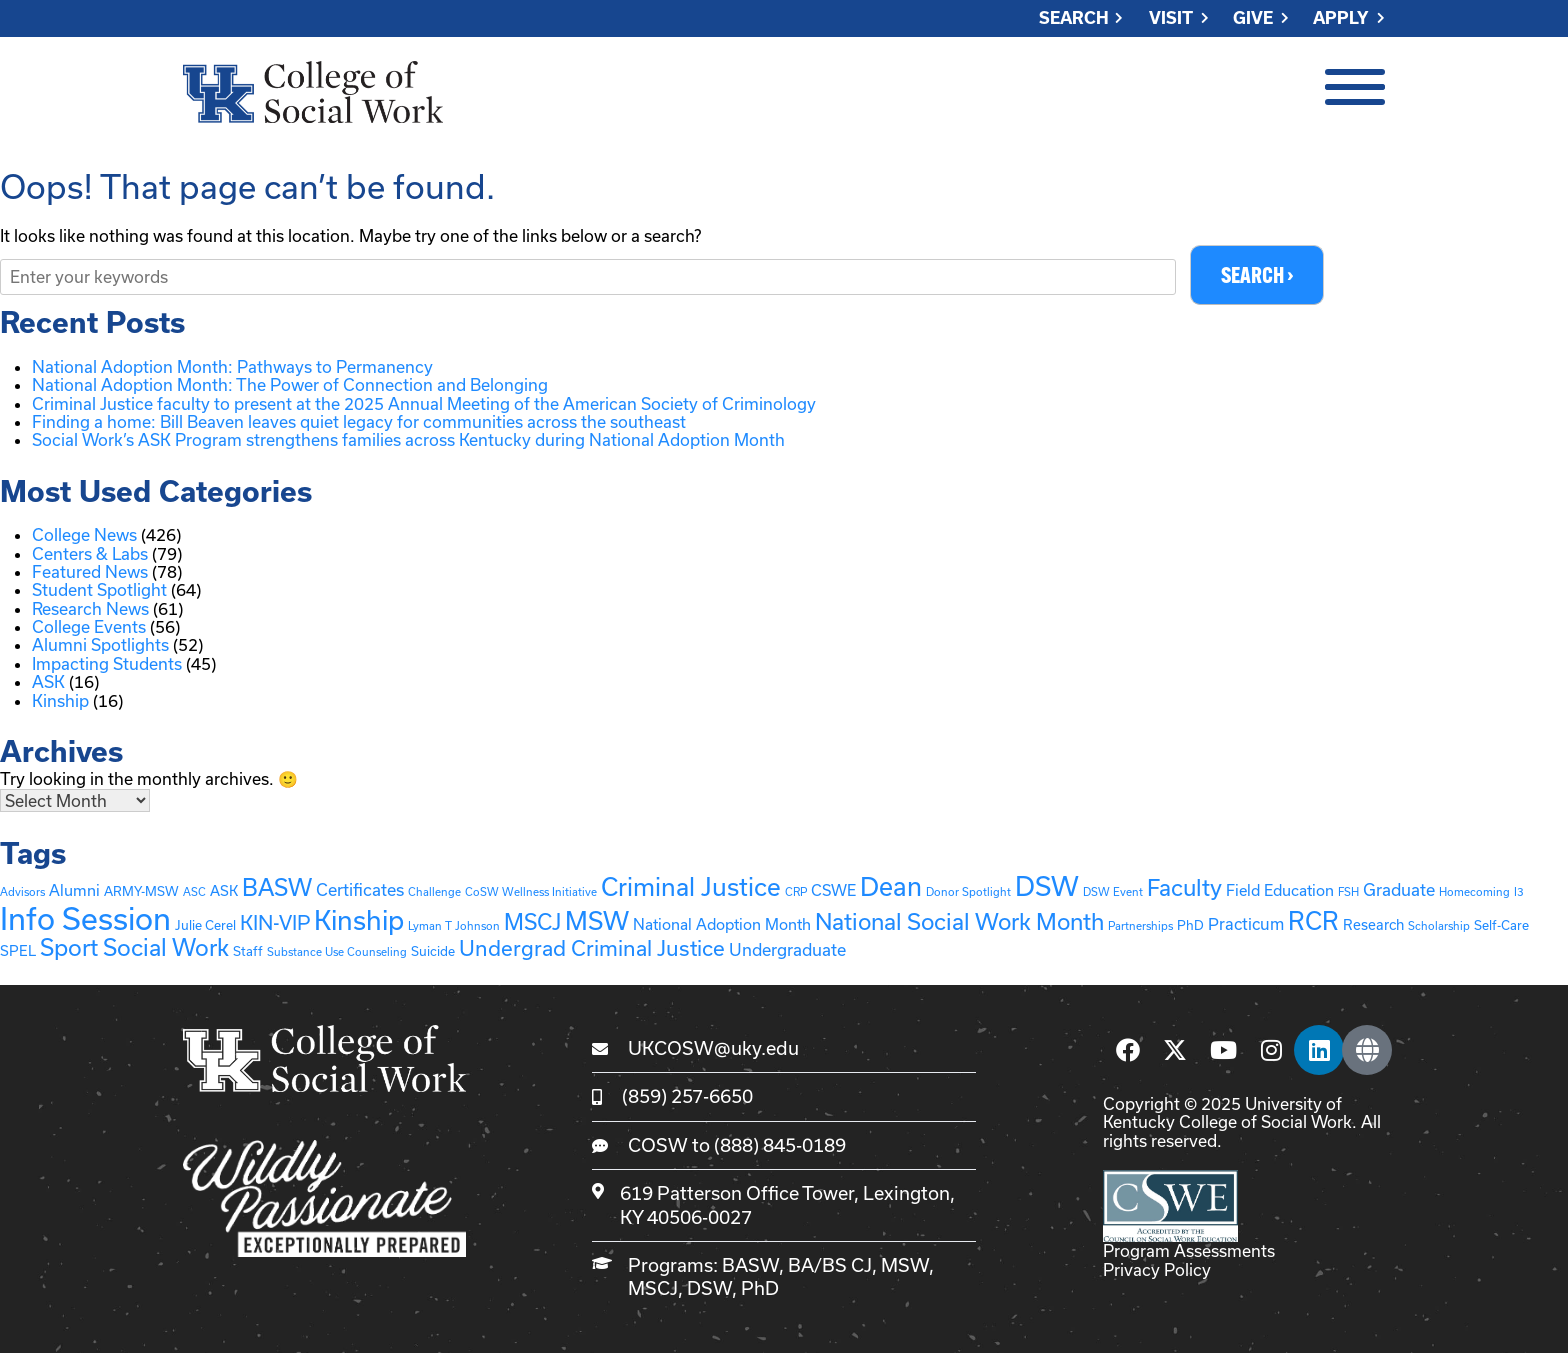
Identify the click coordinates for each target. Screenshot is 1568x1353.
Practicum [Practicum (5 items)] (1246, 924)
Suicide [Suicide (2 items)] (433, 952)
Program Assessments (1189, 1251)
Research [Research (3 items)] (1373, 924)
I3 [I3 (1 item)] (1519, 892)
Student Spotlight (99, 589)
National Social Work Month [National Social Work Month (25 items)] (959, 921)
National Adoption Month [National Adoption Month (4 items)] (722, 924)
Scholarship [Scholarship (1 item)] (1439, 925)
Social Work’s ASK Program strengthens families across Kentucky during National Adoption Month (408, 439)
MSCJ (653, 1289)
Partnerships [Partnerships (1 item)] (1140, 925)
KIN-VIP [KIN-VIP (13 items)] (275, 922)
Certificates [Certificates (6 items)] (360, 890)
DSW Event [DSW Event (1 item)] (1113, 892)
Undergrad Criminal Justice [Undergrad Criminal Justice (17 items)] (592, 949)
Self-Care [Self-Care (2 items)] (1501, 925)
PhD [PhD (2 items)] (1190, 925)
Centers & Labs (90, 553)
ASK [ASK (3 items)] (224, 891)
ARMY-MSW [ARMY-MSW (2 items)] (141, 892)
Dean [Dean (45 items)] (891, 887)
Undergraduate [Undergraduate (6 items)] (787, 950)
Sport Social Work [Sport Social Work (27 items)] (134, 948)
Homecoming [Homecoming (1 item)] (1474, 892)
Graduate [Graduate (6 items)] (1399, 890)
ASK (48, 681)
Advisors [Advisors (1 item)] (22, 892)
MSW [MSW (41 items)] (597, 920)
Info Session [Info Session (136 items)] (85, 918)
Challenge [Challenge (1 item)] (434, 892)
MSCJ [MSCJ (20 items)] (532, 921)
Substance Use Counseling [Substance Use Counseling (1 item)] (337, 952)
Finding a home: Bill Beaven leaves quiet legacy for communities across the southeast (359, 421)
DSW (709, 1289)
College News (84, 534)
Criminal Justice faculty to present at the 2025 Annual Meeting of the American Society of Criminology (426, 403)
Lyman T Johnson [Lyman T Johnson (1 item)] (454, 925)
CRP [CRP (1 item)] (796, 892)
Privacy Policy (1157, 1269)
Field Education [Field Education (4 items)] (1280, 891)
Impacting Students (107, 663)
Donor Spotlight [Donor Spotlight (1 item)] (968, 892)
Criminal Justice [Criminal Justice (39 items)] (691, 887)
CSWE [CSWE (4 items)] (833, 891)
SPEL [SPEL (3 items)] (18, 951)
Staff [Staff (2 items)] (248, 952)
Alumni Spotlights (100, 644)
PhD (760, 1289)
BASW (750, 1265)
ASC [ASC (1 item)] (194, 892)
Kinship (60, 700)
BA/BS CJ (830, 1265)
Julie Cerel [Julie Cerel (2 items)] (205, 925)
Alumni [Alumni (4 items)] (74, 891)
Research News (90, 608)
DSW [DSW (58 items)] (1047, 887)
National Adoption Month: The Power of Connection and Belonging (290, 384)
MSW (905, 1265)
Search (1074, 18)
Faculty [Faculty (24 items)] (1184, 888)
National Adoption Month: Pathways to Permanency (232, 366)
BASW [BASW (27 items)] (277, 888)
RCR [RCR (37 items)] (1313, 920)
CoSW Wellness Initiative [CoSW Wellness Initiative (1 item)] (531, 892)
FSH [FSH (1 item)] (1348, 892)
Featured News (90, 571)
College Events (89, 626)
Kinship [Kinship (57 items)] (359, 920)
